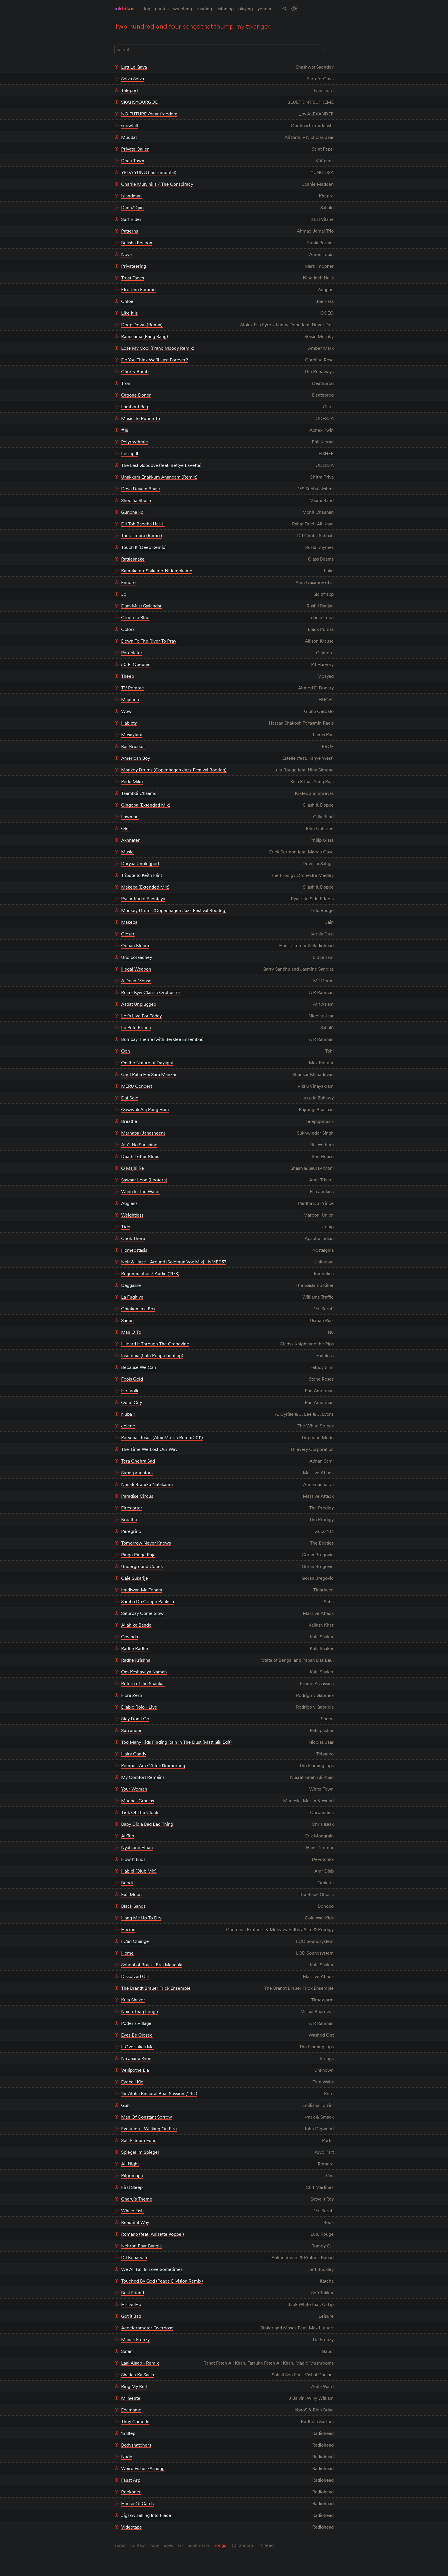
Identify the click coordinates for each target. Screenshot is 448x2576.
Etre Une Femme (138, 289)
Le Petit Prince (136, 1027)
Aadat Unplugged (138, 1004)
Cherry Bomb (135, 371)
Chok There (133, 1238)
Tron (125, 383)
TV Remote (132, 688)
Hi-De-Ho (131, 2304)
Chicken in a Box (138, 1308)
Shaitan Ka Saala (137, 2374)
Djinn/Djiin (132, 207)
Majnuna (130, 699)
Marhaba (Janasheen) (143, 1133)
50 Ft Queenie (136, 664)
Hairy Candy (133, 1754)
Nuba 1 (128, 1414)
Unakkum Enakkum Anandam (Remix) (159, 477)
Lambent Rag (134, 406)
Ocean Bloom (135, 945)
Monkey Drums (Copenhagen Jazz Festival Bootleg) (174, 770)
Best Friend (132, 2292)
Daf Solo (129, 1098)
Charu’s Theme (136, 2199)
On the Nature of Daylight (147, 1062)
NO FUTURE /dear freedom (149, 114)
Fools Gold (132, 1379)
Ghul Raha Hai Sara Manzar (149, 1074)
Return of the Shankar (143, 1683)
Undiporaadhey (136, 957)
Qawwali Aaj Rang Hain (145, 1109)
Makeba (129, 922)
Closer (128, 934)
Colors (128, 629)
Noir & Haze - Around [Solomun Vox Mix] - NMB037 (173, 1262)
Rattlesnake (133, 559)
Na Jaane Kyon (136, 2058)
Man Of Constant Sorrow (146, 2117)
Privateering (133, 266)
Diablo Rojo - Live (139, 1707)
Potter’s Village (136, 2023)
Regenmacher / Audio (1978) (150, 1273)
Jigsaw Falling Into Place (146, 2515)
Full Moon (131, 1894)
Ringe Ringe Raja (138, 1554)
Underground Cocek (142, 1566)
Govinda (129, 1636)
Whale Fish (132, 2210)
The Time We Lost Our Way (149, 1449)
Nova (126, 254)
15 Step (128, 2433)
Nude (126, 2456)
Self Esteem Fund (139, 2140)
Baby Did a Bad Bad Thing (147, 1824)
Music (127, 852)
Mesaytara (131, 734)
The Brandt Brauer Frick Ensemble (156, 1988)
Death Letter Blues (140, 1156)
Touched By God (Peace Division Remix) (162, 2281)
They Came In (135, 2421)
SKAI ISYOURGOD (140, 102)
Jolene (128, 1426)
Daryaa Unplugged (140, 863)
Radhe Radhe (134, 1648)
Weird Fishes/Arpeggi (143, 2468)
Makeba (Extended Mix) (145, 887)
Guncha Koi (133, 512)
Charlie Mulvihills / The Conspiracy (157, 184)
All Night (130, 2164)
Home (127, 1953)
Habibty (129, 723)
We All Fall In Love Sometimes (152, 2269)
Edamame (131, 2410)
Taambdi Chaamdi (139, 793)
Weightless (132, 1215)
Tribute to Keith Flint (141, 875)
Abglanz (129, 1203)
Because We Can (138, 1367)
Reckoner (131, 2492)
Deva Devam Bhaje (140, 488)
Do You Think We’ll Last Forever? (154, 360)
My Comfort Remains (143, 1777)
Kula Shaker (133, 2000)
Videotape (131, 2527)
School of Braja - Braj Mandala (151, 1964)
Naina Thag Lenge (139, 2011)
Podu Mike (132, 781)
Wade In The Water (140, 1191)
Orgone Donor (136, 395)
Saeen (127, 1320)
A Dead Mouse (136, 980)
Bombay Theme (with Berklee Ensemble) (162, 1039)
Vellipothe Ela (135, 2070)
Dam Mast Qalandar (141, 606)
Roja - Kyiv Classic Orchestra (150, 992)
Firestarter (131, 1508)
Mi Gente (130, 2398)
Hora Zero (131, 1695)
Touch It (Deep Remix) (144, 547)
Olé (125, 828)
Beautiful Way (135, 2222)
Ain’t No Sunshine (139, 1144)
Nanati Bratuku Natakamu (147, 1484)
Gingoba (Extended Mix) (145, 805)
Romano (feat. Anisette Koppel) (152, 2234)
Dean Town (132, 160)
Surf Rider (131, 219)
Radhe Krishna (135, 1660)
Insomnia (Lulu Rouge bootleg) (152, 1355)
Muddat (129, 137)
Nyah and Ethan (137, 1847)
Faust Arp (130, 2480)
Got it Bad (131, 2316)
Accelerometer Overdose (147, 2328)
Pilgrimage (132, 2175)
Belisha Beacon (136, 242)
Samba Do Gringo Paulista (147, 1601)
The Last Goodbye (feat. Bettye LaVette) (161, 465)
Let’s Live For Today (141, 1016)
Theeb (127, 676)
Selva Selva (132, 78)
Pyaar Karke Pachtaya (143, 898)
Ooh (125, 1051)
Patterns (129, 231)
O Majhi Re (132, 1168)
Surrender (131, 1730)
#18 (124, 430)
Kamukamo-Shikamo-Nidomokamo (156, 570)
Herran (128, 1929)
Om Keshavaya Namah (144, 1672)
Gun (125, 2105)
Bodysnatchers (136, 2445)
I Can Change (135, 1941)
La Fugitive (132, 1297)
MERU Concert (136, 1086)
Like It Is (129, 313)
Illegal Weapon (136, 969)
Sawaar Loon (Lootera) (144, 1180)
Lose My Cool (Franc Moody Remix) (157, 348)
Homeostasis (134, 1250)
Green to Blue (135, 617)
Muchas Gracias (137, 1800)
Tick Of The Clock (139, 1812)
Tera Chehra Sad (138, 1461)
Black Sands (133, 1906)
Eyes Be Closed (137, 2035)
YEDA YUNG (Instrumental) (148, 172)
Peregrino (131, 1531)
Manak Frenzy (135, 2339)
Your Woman (134, 1789)
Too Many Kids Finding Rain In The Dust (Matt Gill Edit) (176, 1742)
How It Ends (133, 1859)
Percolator (131, 652)
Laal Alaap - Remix (140, 2363)
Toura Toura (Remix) (141, 535)
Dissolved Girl (135, 1976)
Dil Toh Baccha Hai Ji (143, 524)
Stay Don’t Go (135, 1718)
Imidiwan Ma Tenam (141, 1590)
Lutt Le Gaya (134, 67)
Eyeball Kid (132, 2082)
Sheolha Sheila (136, 500)
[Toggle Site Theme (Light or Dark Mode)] (294, 8)
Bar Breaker (133, 746)
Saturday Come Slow (142, 1613)
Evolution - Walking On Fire (149, 2128)
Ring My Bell (134, 2386)
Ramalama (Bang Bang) (144, 336)
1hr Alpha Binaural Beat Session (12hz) (159, 2093)
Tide (125, 1226)
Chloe (127, 301)
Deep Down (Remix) (142, 324)
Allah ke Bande (136, 1625)
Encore (128, 582)
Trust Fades (132, 278)
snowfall (129, 125)
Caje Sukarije (134, 1578)
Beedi (127, 1882)
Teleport (129, 90)
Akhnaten (131, 840)
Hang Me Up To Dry (141, 1918)
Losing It (129, 453)
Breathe (129, 1121)
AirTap (127, 1836)
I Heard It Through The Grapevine (155, 1344)
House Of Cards (137, 2503)
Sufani (127, 2351)
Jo (123, 594)
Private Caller (135, 149)
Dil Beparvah (134, 2257)
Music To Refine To (140, 418)
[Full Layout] (330, 50)
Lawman (130, 816)
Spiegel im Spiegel (140, 2152)
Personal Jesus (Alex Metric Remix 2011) (162, 1437)
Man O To (131, 1332)
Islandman (131, 196)
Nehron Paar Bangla (141, 2246)
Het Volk (129, 1390)
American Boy (135, 758)
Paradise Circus (137, 1496)
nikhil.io (124, 8)
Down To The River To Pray (148, 641)
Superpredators (137, 1472)
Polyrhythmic (134, 442)
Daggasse (131, 1285)
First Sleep (132, 2187)
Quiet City (131, 1402)
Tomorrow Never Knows (146, 1543)
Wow (126, 711)
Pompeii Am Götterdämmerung (153, 1765)
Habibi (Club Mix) (139, 1871)
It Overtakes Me (137, 2046)
